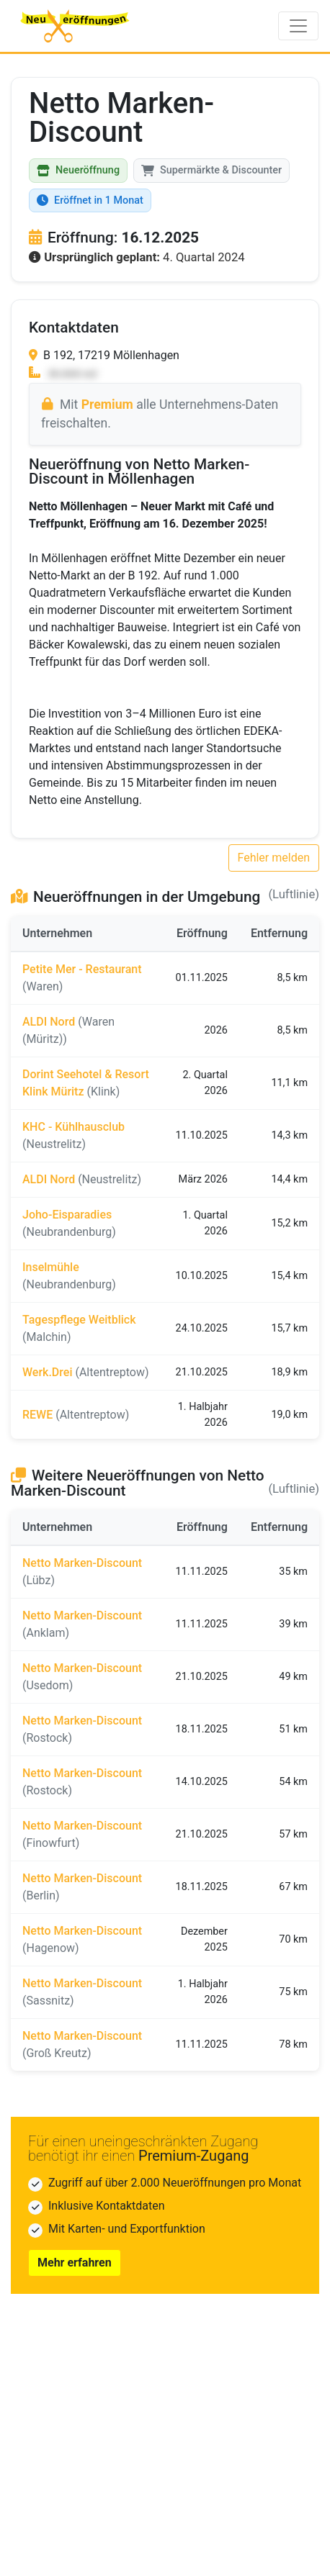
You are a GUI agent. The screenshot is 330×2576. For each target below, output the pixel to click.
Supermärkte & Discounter (211, 170)
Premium (107, 404)
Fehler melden (274, 857)
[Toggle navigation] (298, 26)
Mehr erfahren (74, 2262)
